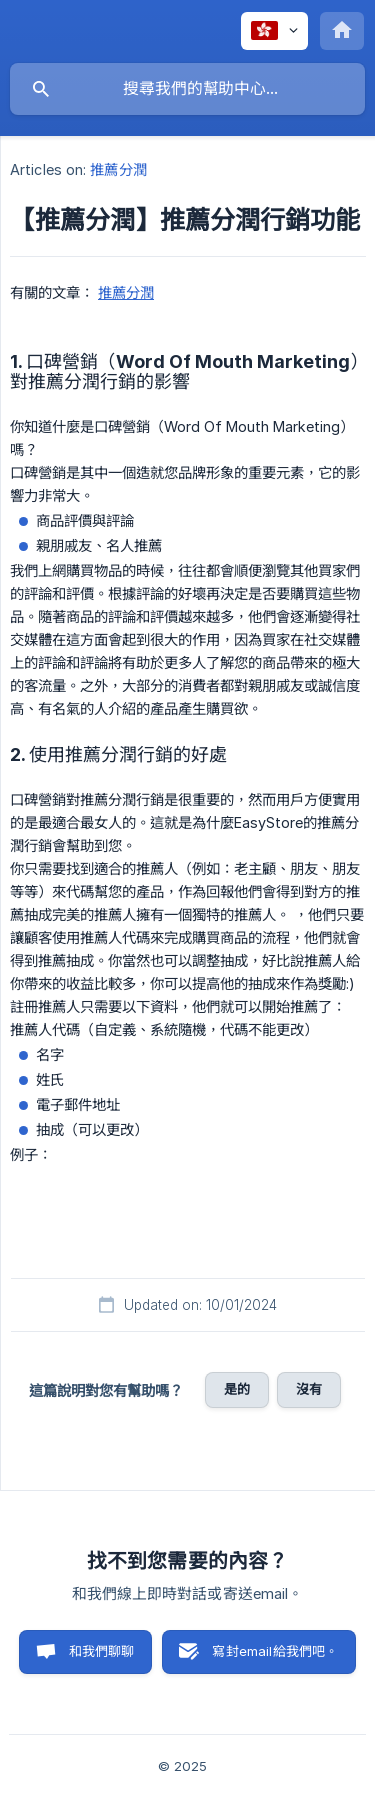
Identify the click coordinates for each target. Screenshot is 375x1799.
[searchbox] (187, 89)
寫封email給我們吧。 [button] (275, 1651)
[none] (274, 31)
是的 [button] (237, 1389)
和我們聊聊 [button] (102, 1651)
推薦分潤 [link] (118, 169)
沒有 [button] (309, 1389)
